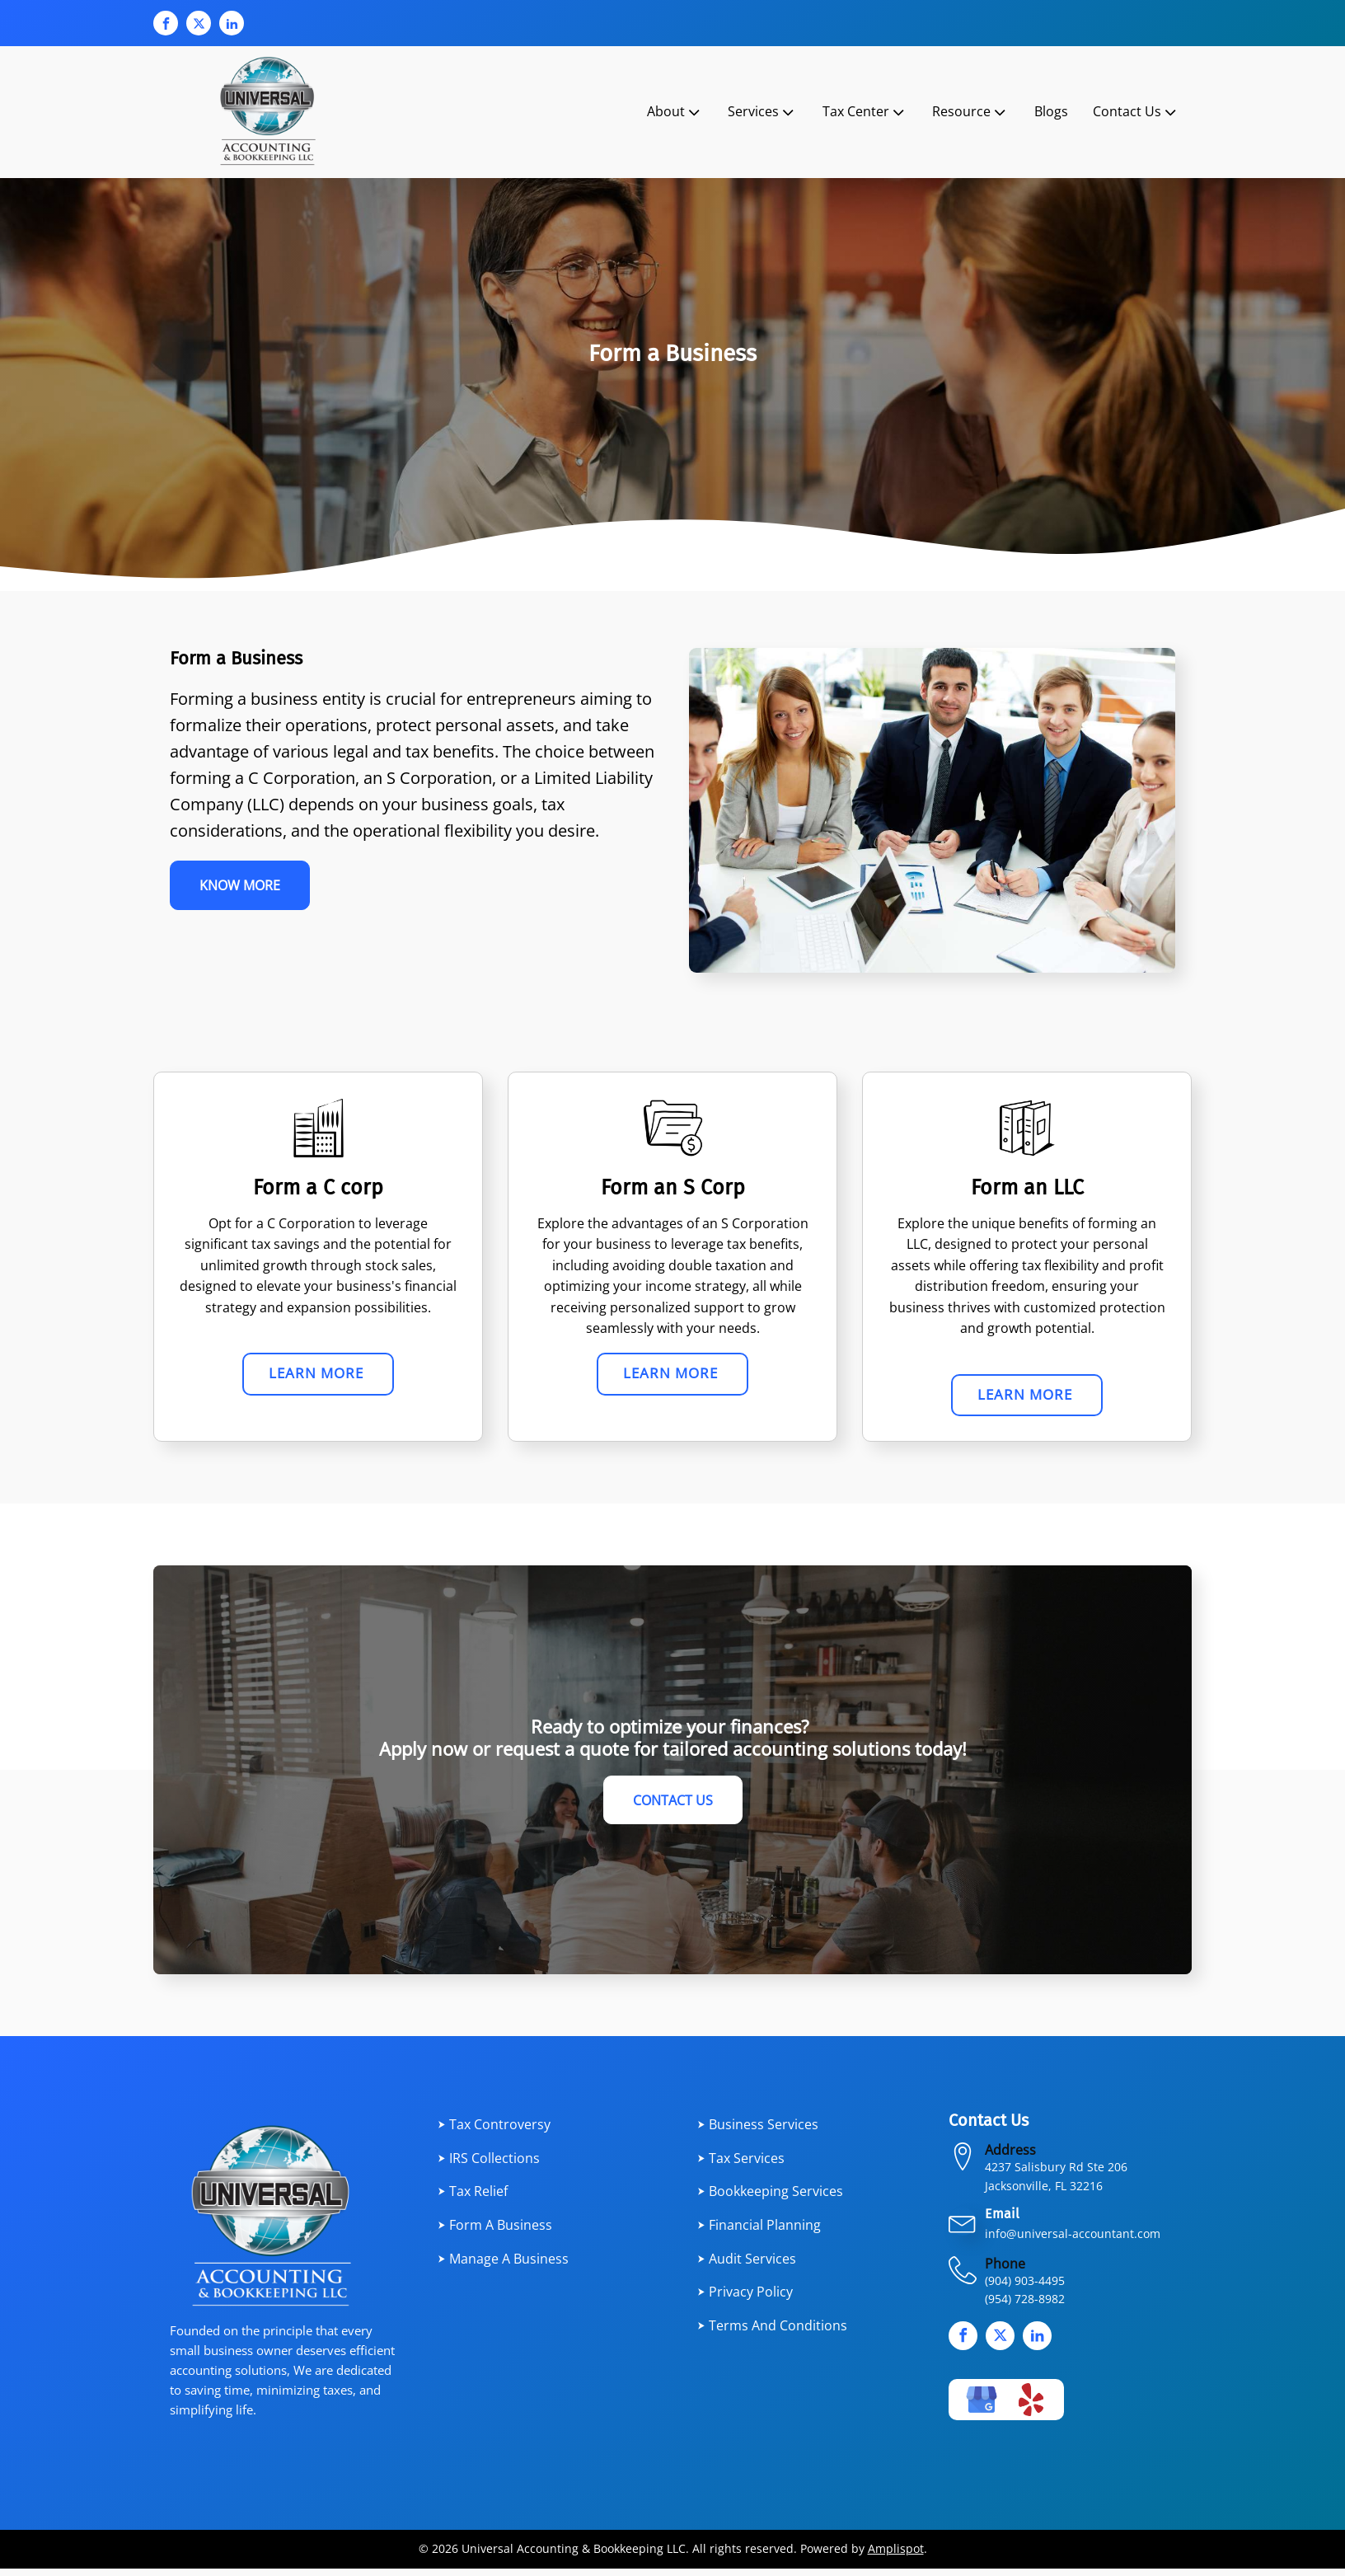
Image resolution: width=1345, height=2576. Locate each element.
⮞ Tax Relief (473, 2199)
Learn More (318, 1376)
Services (762, 111)
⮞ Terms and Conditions (772, 2333)
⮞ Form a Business (495, 2232)
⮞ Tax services (741, 2165)
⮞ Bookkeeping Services (770, 2199)
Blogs (1051, 111)
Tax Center (864, 111)
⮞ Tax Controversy (494, 2132)
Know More (245, 888)
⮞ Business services (757, 2132)
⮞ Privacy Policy (745, 2299)
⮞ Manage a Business (503, 2266)
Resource (970, 111)
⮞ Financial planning (759, 2232)
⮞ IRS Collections (489, 2165)
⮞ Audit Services (746, 2266)
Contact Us (1136, 111)
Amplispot (896, 2556)
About (675, 111)
